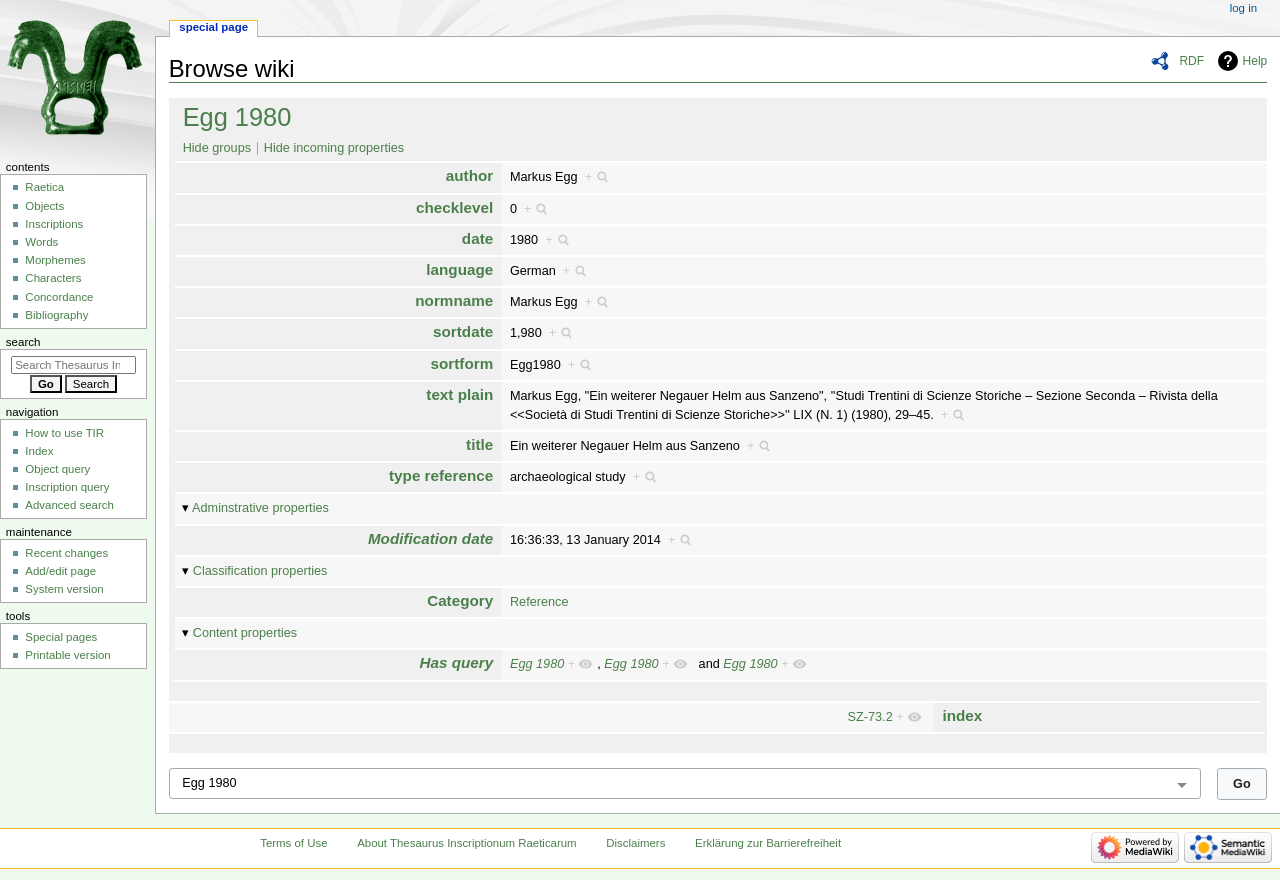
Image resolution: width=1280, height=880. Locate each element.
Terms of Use (293, 843)
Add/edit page (60, 571)
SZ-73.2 (870, 717)
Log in (1243, 8)
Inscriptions (54, 224)
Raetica (44, 187)
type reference (441, 475)
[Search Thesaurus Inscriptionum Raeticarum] (73, 365)
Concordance (59, 297)
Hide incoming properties (334, 148)
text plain (459, 394)
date (477, 238)
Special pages (61, 637)
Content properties (245, 633)
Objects (44, 206)
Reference (539, 602)
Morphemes (55, 260)
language (459, 269)
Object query (57, 469)
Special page (213, 27)
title (479, 444)
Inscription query (67, 487)
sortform (462, 363)
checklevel (454, 207)
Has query (457, 662)
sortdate (463, 331)
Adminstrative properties (260, 508)
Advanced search (69, 505)
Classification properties (260, 571)
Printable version (67, 655)
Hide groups (217, 148)
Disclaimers (635, 843)
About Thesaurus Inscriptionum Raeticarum (466, 843)
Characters (53, 278)
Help (1255, 61)
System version (64, 589)
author (469, 175)
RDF (1191, 61)
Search (23, 342)
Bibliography (56, 315)
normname (454, 300)
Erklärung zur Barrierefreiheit (768, 843)
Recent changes (66, 553)
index (962, 715)
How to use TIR (64, 433)
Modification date (430, 538)
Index (39, 451)
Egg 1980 (237, 117)
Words (41, 242)
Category (460, 600)
